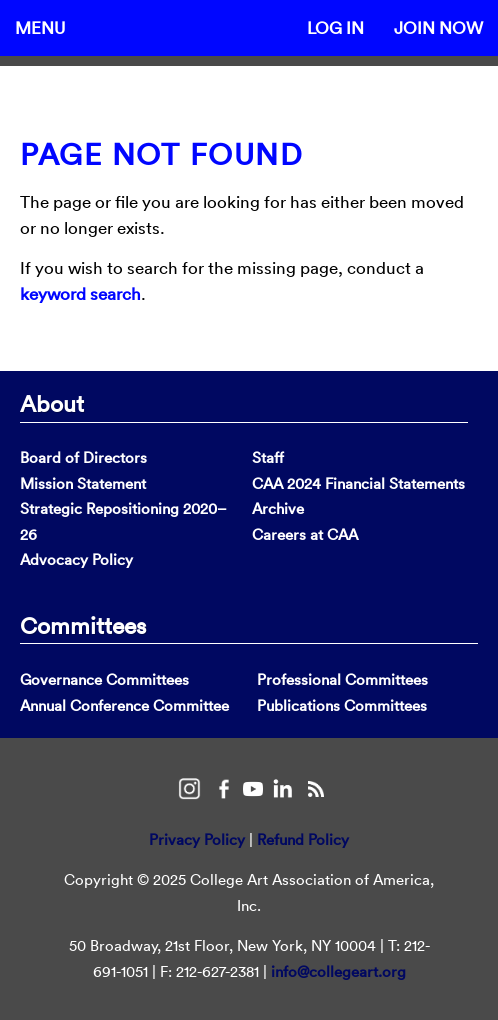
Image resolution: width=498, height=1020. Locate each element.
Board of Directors (83, 457)
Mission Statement (83, 483)
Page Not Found (161, 154)
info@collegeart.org (338, 971)
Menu (40, 27)
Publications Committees (342, 705)
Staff (268, 457)
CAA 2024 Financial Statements (358, 483)
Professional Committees (342, 679)
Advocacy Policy (76, 559)
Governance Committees (104, 679)
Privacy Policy (197, 839)
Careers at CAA (305, 534)
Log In (335, 27)
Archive (278, 508)
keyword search (80, 293)
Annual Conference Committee (124, 705)
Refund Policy (303, 839)
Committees (83, 625)
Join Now (438, 27)
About (52, 403)
